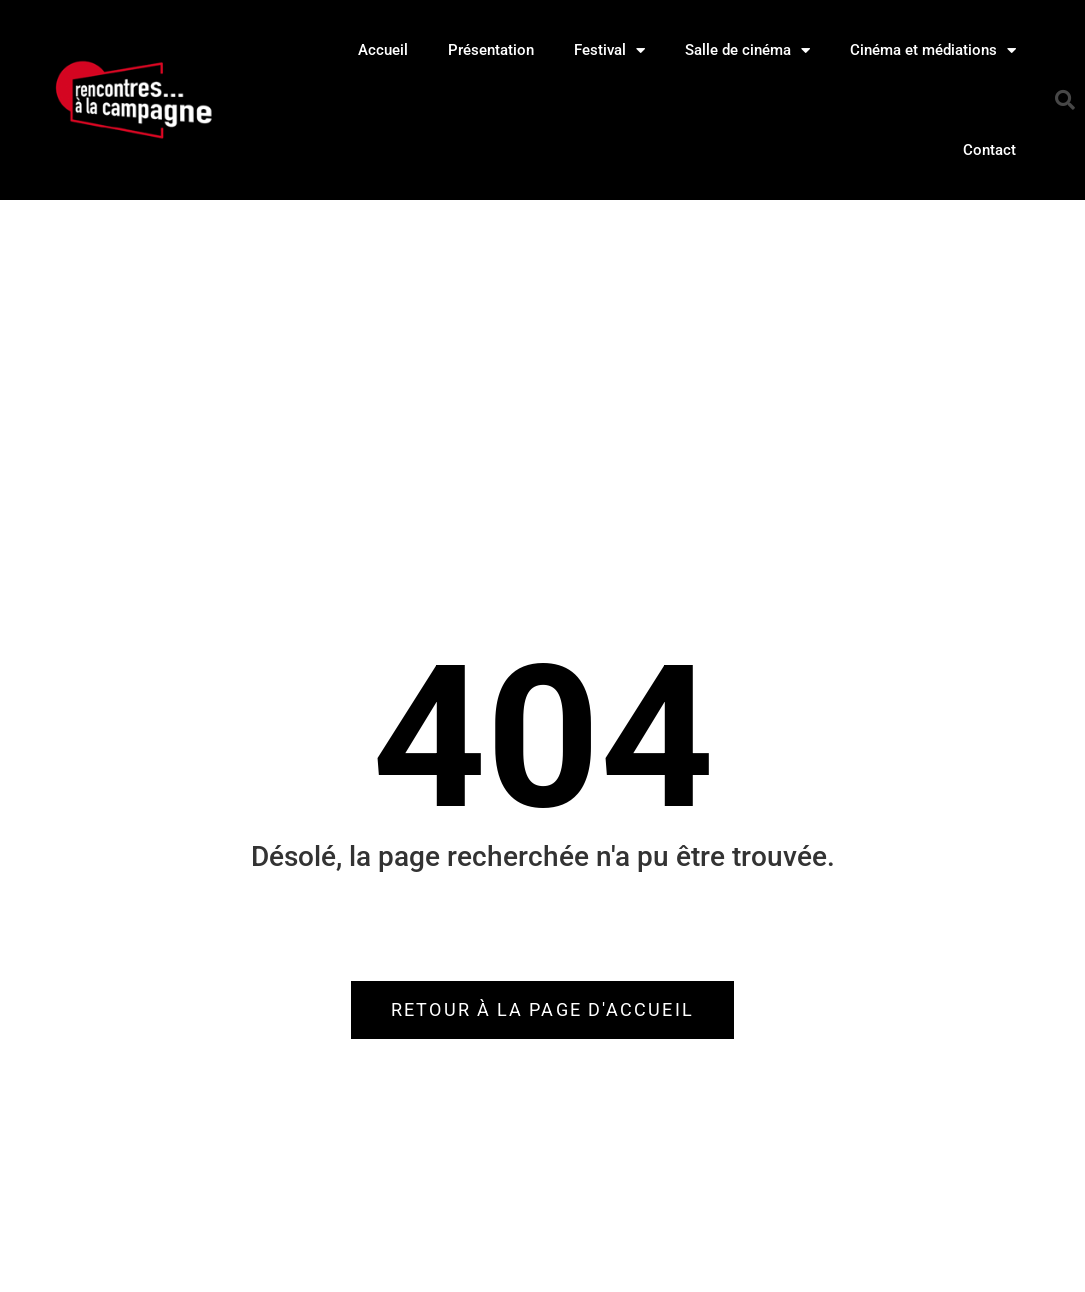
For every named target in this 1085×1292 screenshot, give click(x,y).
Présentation (491, 50)
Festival (609, 50)
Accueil (383, 50)
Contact (989, 150)
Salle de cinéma (747, 50)
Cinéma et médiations (933, 50)
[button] (1065, 100)
